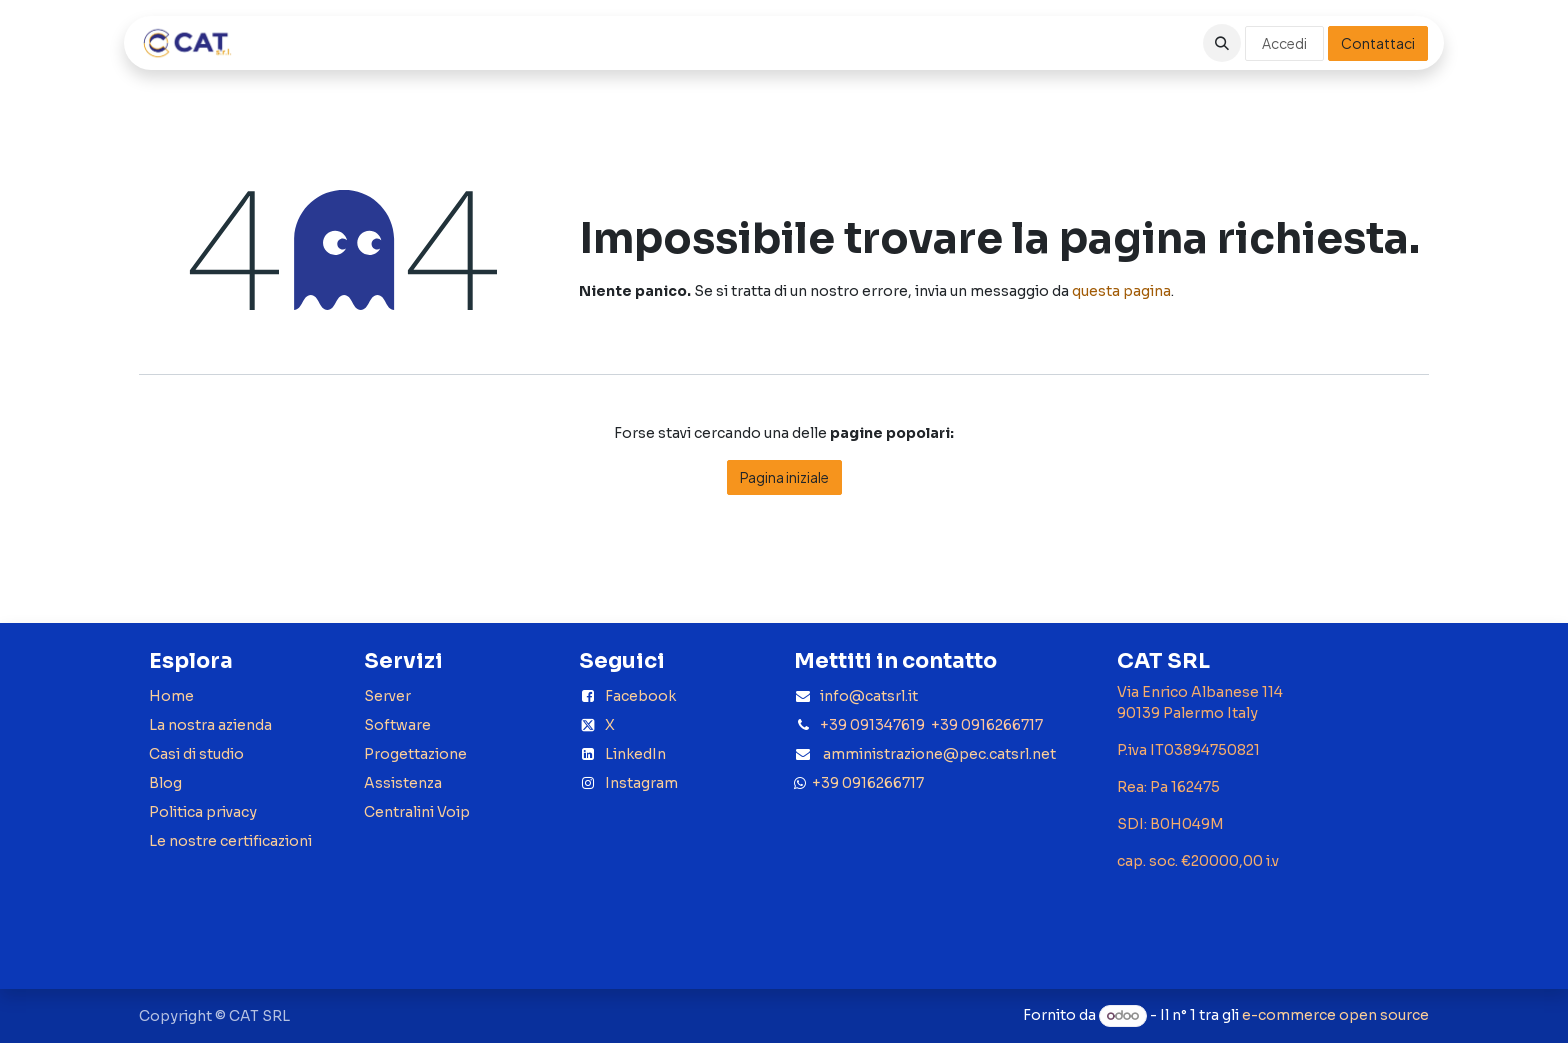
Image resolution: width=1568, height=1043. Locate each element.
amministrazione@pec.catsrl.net (939, 754)
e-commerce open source (1335, 1015)
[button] (1222, 43)
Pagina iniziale (784, 477)
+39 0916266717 (865, 783)
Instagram (641, 783)
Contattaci (1378, 43)
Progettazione (415, 754)
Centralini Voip (417, 812)
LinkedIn (635, 754)
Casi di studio (196, 754)
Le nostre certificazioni (230, 841)
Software (397, 725)
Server (387, 696)
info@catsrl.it (869, 696)
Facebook (640, 696)
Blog (165, 783)
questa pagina (1121, 291)
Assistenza (403, 783)
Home (171, 696)
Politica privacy (203, 812)
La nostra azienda (210, 725)
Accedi (1284, 43)
